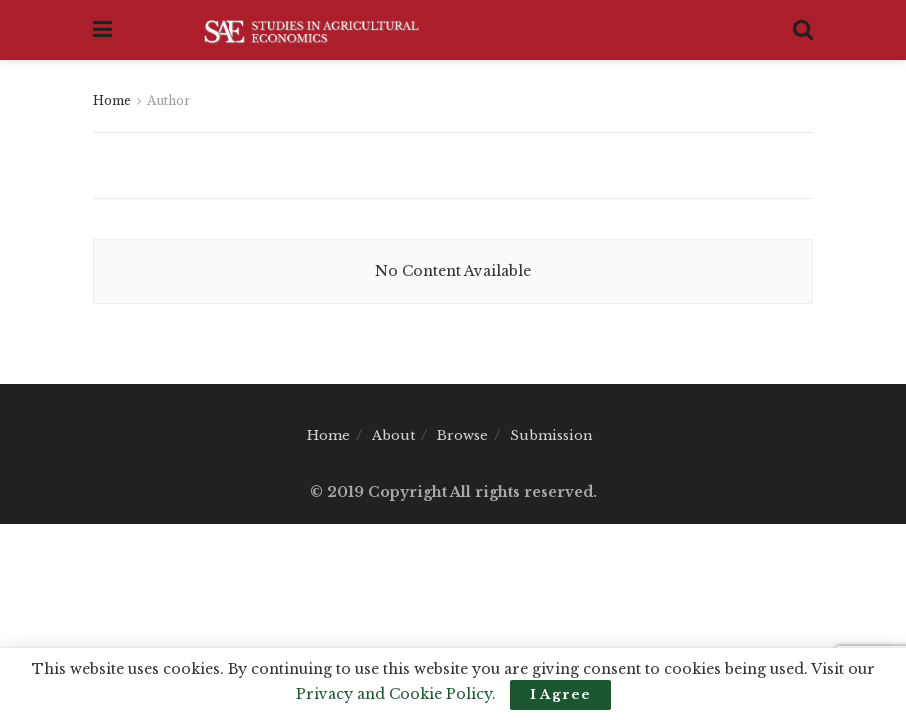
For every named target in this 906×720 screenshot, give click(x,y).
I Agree (560, 694)
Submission (551, 435)
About (393, 435)
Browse (462, 435)
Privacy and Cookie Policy (394, 694)
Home (112, 100)
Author (168, 100)
